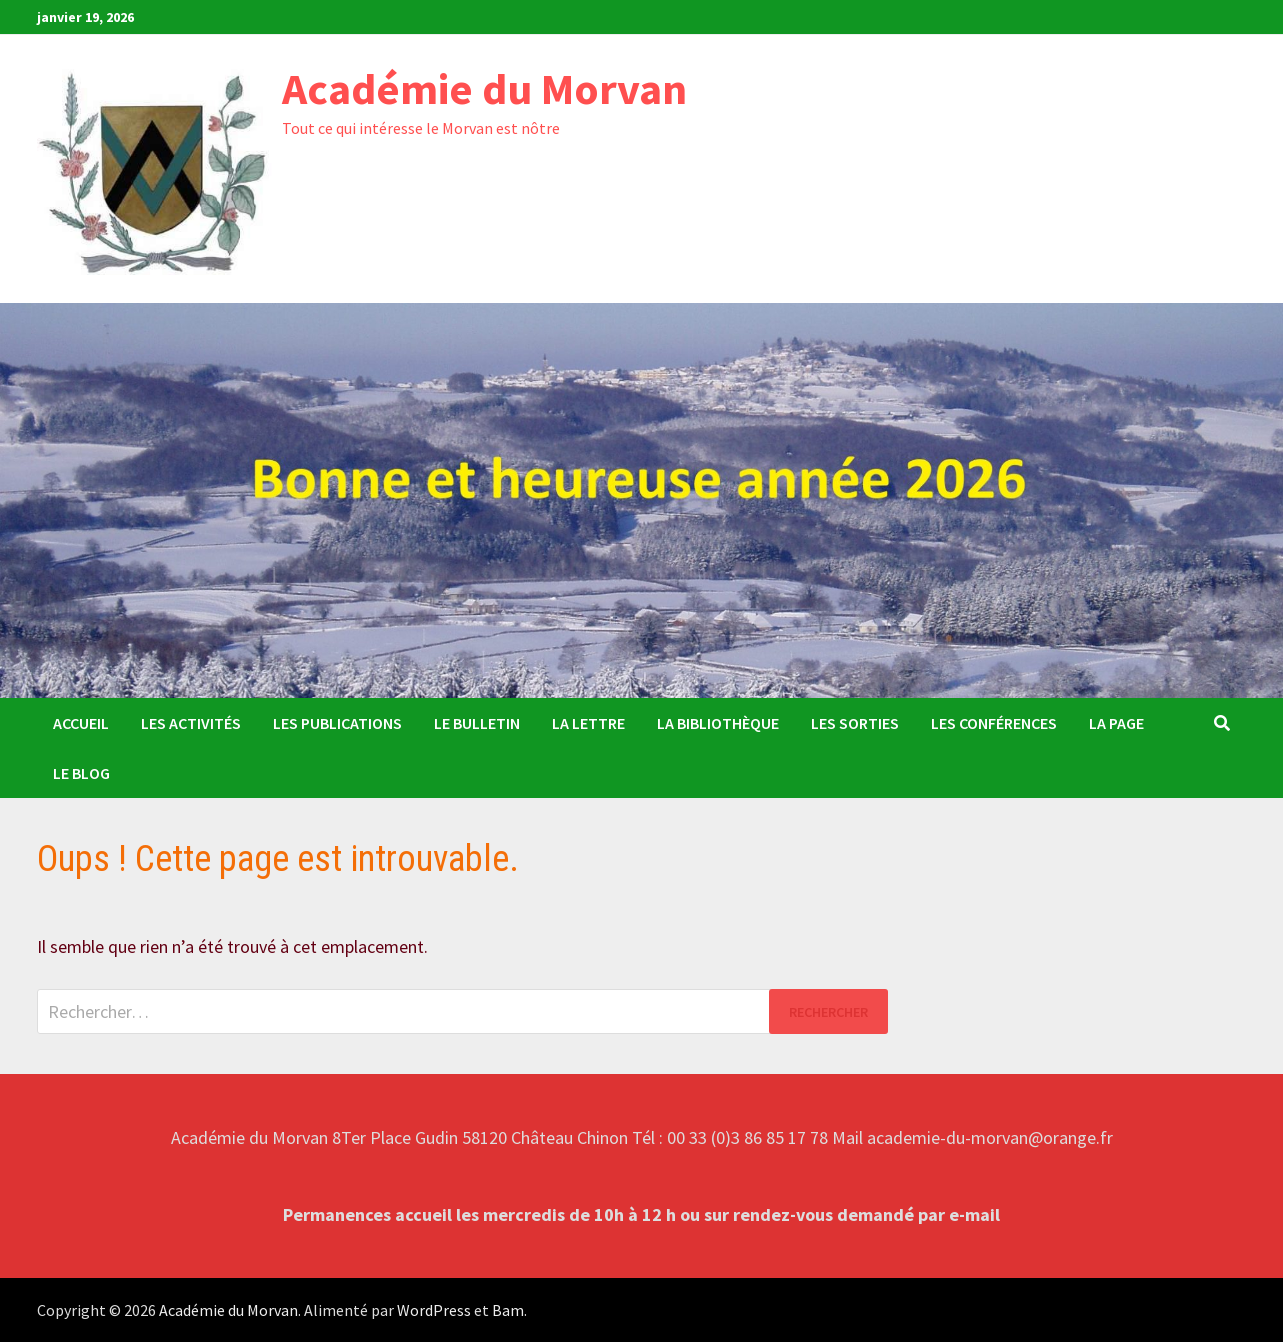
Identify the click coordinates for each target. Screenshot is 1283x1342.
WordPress (434, 1310)
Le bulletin (477, 723)
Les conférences (994, 723)
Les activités (191, 723)
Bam (508, 1310)
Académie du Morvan (484, 88)
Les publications (337, 723)
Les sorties (855, 723)
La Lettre (588, 723)
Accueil (81, 723)
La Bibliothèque (718, 723)
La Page (1116, 723)
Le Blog (81, 773)
